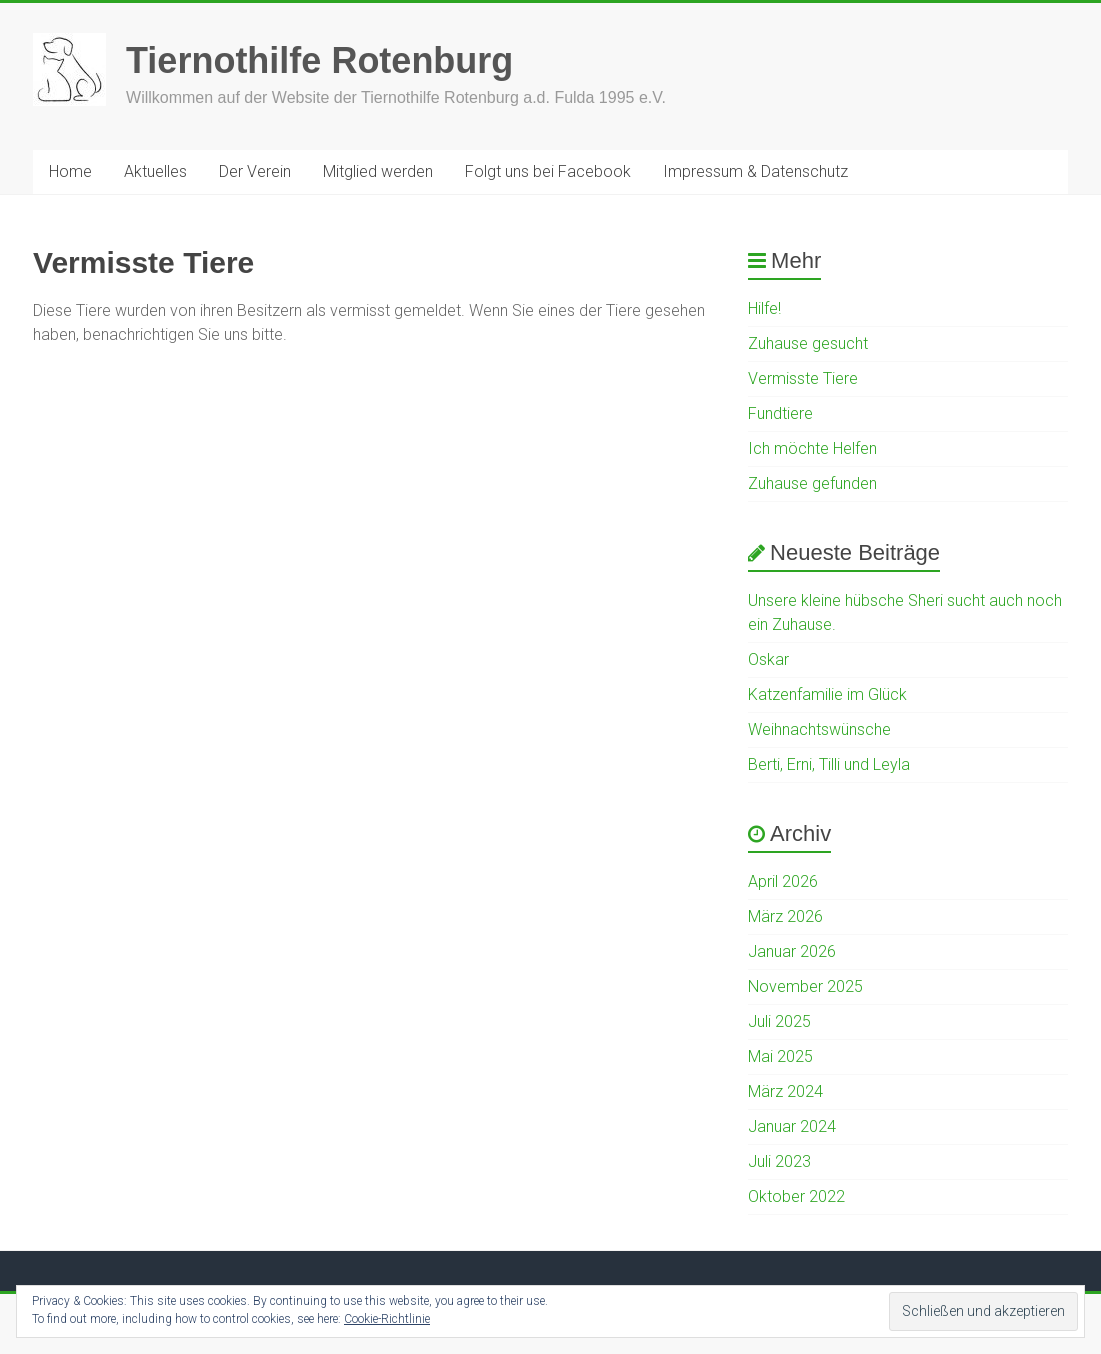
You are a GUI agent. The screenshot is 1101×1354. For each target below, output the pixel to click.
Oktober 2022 (796, 1196)
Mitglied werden (378, 171)
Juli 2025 (779, 1021)
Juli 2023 (779, 1161)
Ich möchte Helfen (812, 448)
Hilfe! (764, 308)
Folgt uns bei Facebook (548, 171)
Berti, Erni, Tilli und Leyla (829, 764)
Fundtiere (780, 413)
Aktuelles (155, 171)
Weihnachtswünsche (819, 729)
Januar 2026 (792, 951)
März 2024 (785, 1091)
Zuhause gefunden (812, 483)
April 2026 (783, 881)
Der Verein (255, 171)
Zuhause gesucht (808, 343)
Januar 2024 (792, 1126)
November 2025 (805, 986)
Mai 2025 (780, 1056)
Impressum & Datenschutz (755, 171)
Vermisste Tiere (803, 378)
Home (70, 171)
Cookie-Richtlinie (387, 1319)
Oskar (768, 659)
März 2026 (785, 916)
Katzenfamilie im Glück (827, 694)
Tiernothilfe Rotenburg (319, 60)
